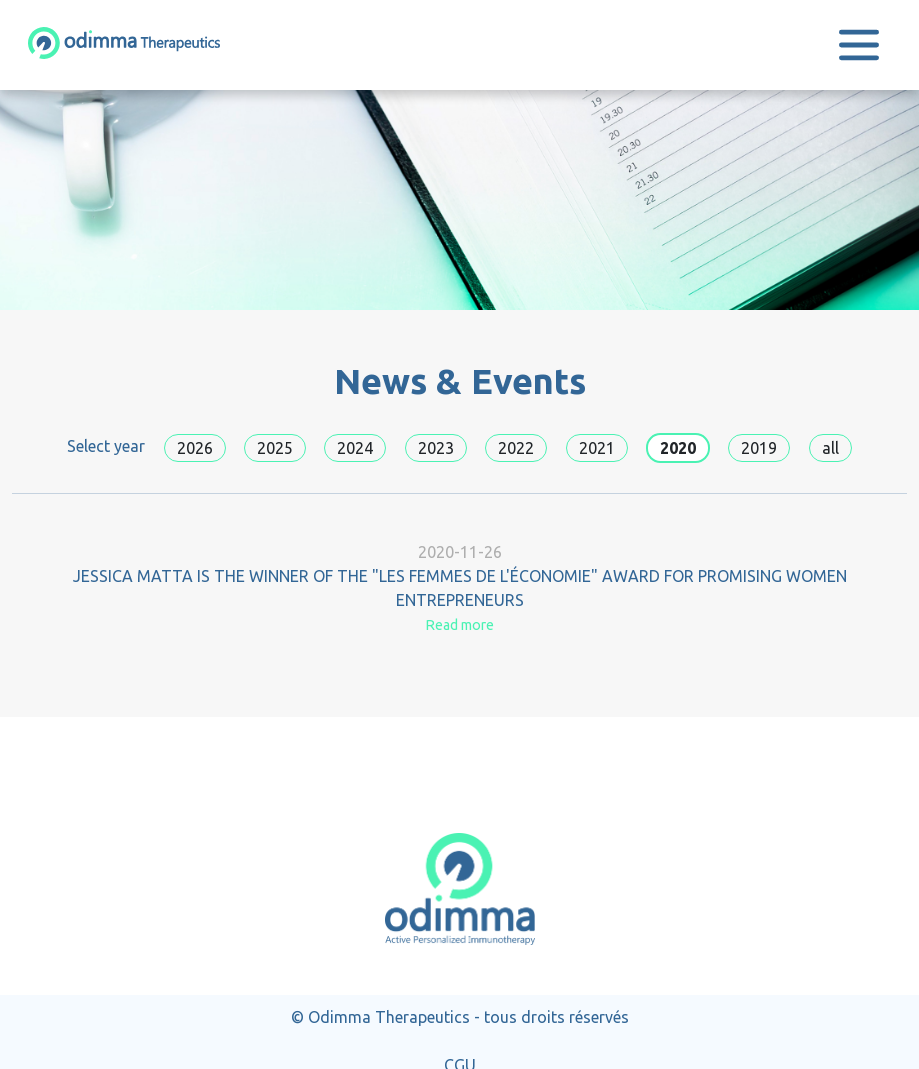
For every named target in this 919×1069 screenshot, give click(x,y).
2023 (436, 448)
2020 (678, 448)
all (830, 448)
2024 (355, 448)
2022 (516, 448)
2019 (759, 448)
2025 (275, 448)
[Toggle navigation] (859, 45)
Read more (459, 625)
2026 (195, 448)
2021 (597, 448)
